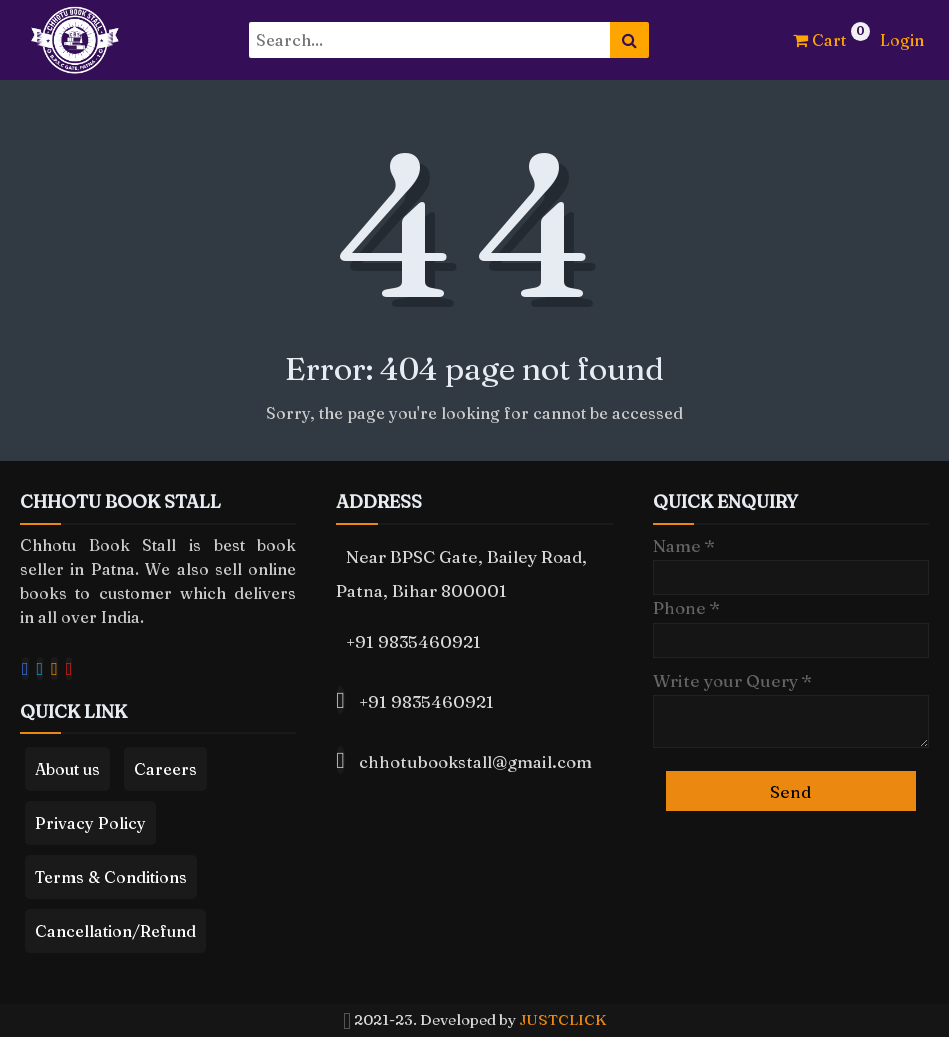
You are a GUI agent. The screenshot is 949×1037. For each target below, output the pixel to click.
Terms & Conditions (111, 877)
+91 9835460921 (413, 641)
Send (790, 791)
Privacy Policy (90, 823)
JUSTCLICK (562, 1019)
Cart (819, 40)
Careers (165, 769)
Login (902, 40)
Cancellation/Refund (115, 931)
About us (67, 769)
